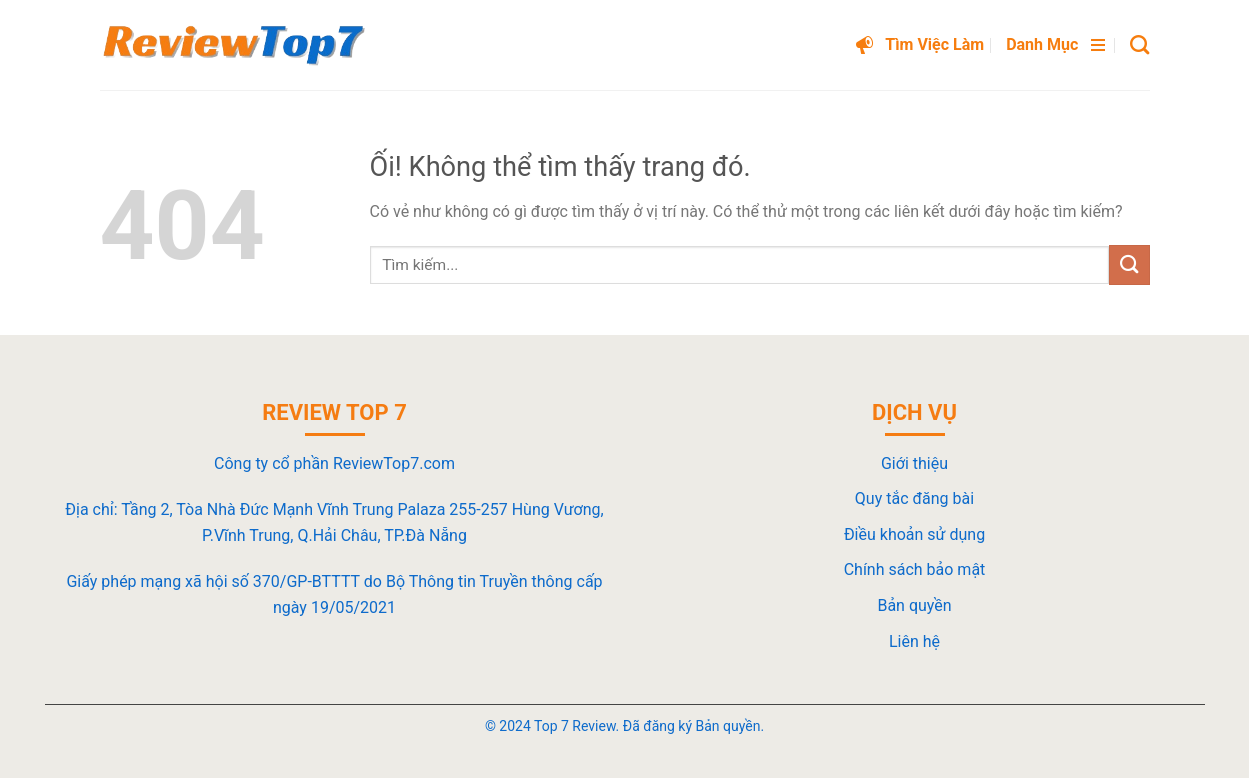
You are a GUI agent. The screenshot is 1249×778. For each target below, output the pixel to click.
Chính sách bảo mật (915, 569)
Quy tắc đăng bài (914, 498)
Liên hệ (914, 641)
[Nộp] (1129, 264)
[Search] (1139, 44)
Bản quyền (914, 605)
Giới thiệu (914, 463)
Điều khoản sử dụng (914, 534)
